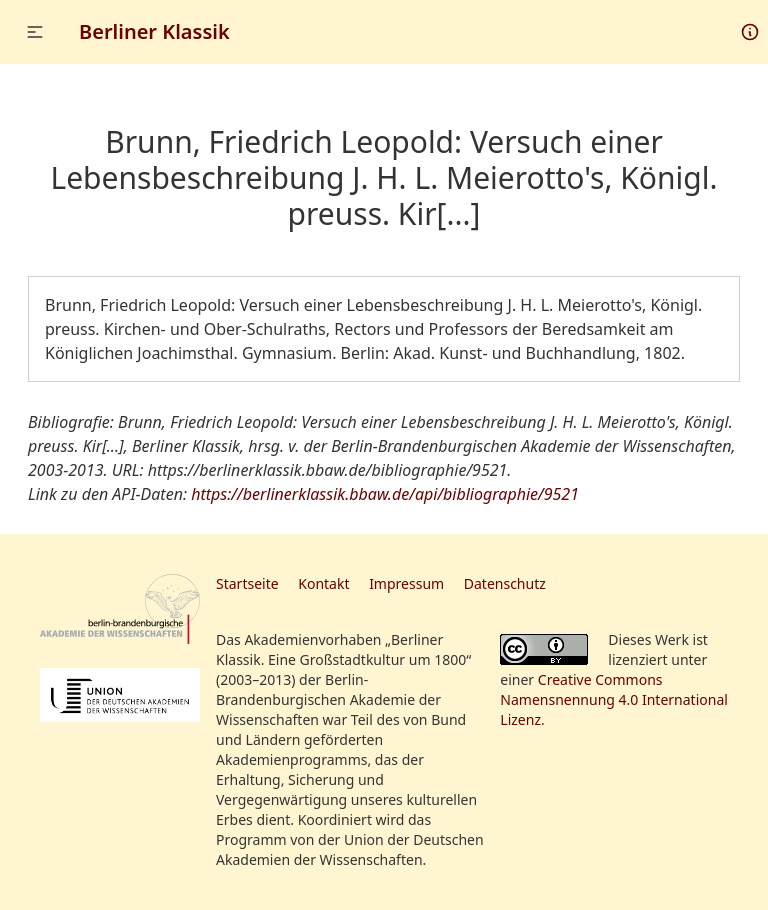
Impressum (406, 583)
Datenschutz (505, 583)
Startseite (247, 583)
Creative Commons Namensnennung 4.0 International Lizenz (614, 699)
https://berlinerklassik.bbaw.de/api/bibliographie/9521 (385, 494)
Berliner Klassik (154, 31)
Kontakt (323, 583)
